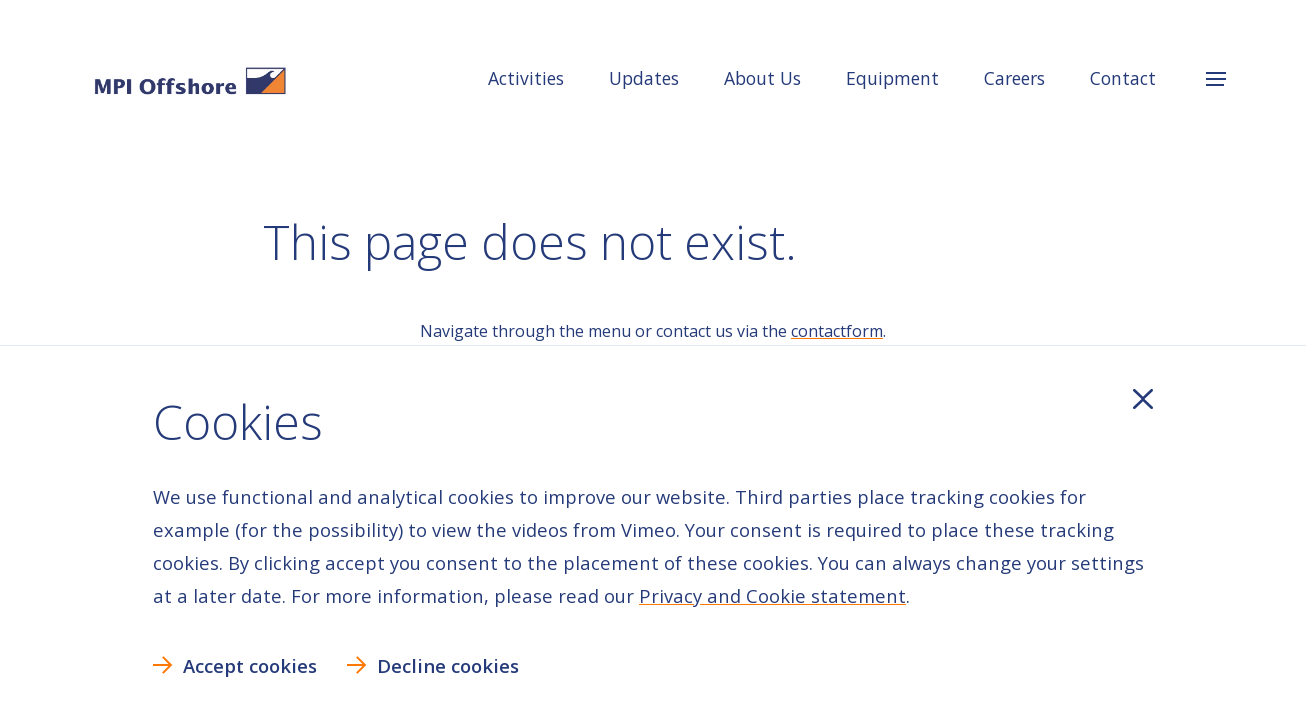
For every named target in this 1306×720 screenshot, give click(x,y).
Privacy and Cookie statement (772, 595)
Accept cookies (250, 665)
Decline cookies (448, 665)
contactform (837, 331)
